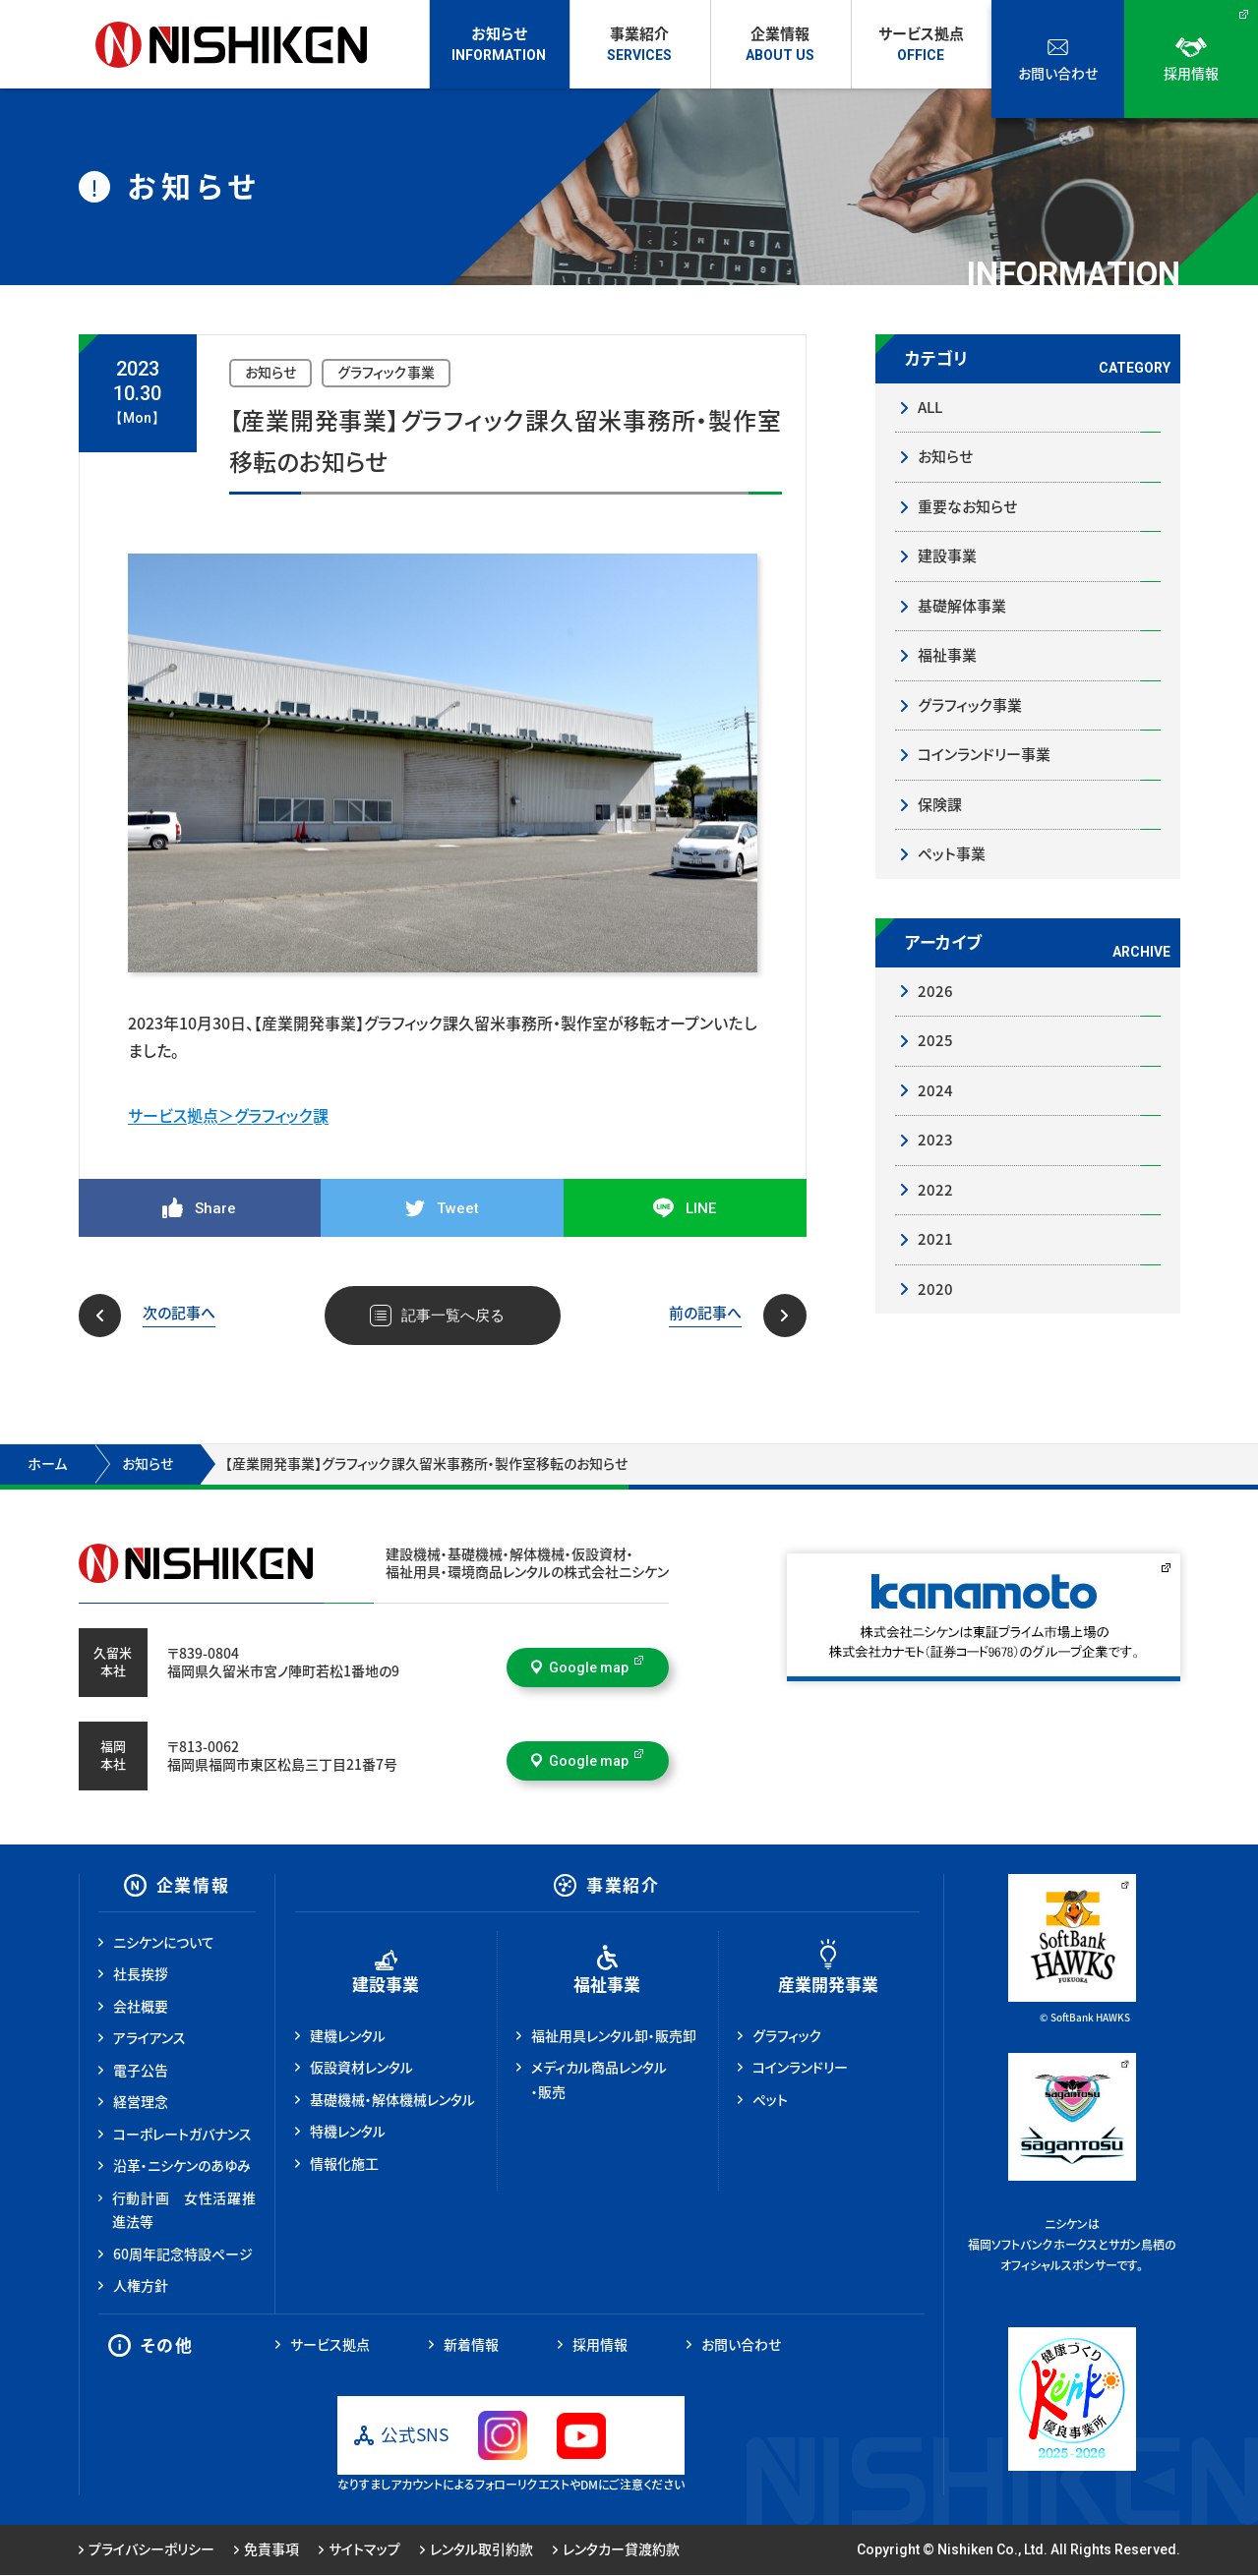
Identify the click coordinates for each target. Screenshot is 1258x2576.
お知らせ (945, 456)
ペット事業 (952, 854)
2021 (935, 1239)
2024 (935, 1090)
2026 (935, 991)
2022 (935, 1190)
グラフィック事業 (970, 705)
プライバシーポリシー (146, 2551)
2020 (935, 1289)
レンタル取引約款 (476, 2551)
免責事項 (266, 2551)
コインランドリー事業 (984, 754)
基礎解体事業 (962, 606)
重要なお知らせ (967, 506)
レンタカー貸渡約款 (616, 2551)
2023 (935, 1140)
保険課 (940, 804)
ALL (930, 407)
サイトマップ (359, 2551)
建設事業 (947, 556)
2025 (935, 1040)
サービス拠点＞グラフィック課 (228, 1116)
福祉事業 (947, 655)
